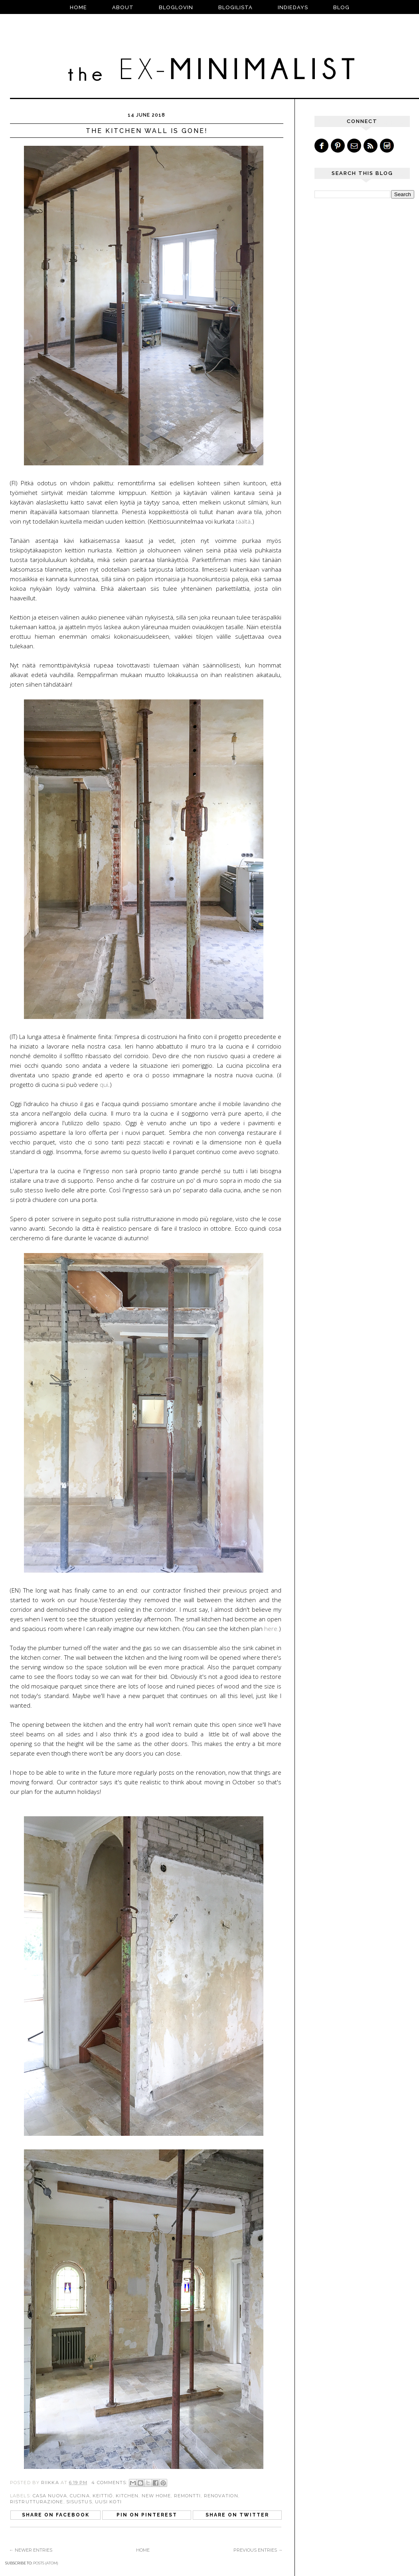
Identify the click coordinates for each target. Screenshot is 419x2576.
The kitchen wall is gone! (147, 131)
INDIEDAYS (293, 7)
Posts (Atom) (45, 2563)
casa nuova (50, 2496)
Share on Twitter (237, 2515)
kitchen (127, 2496)
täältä (243, 521)
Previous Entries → (258, 2550)
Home (78, 7)
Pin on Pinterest (147, 2515)
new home (156, 2496)
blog (341, 7)
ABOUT (123, 7)
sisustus (79, 2501)
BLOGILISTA (235, 7)
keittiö (103, 2496)
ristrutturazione (36, 2501)
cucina (80, 2496)
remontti (187, 2496)
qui (104, 1084)
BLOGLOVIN (176, 7)
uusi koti (108, 2501)
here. (271, 1629)
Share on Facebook (55, 2515)
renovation (221, 2496)
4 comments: (110, 2482)
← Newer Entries (30, 2550)
